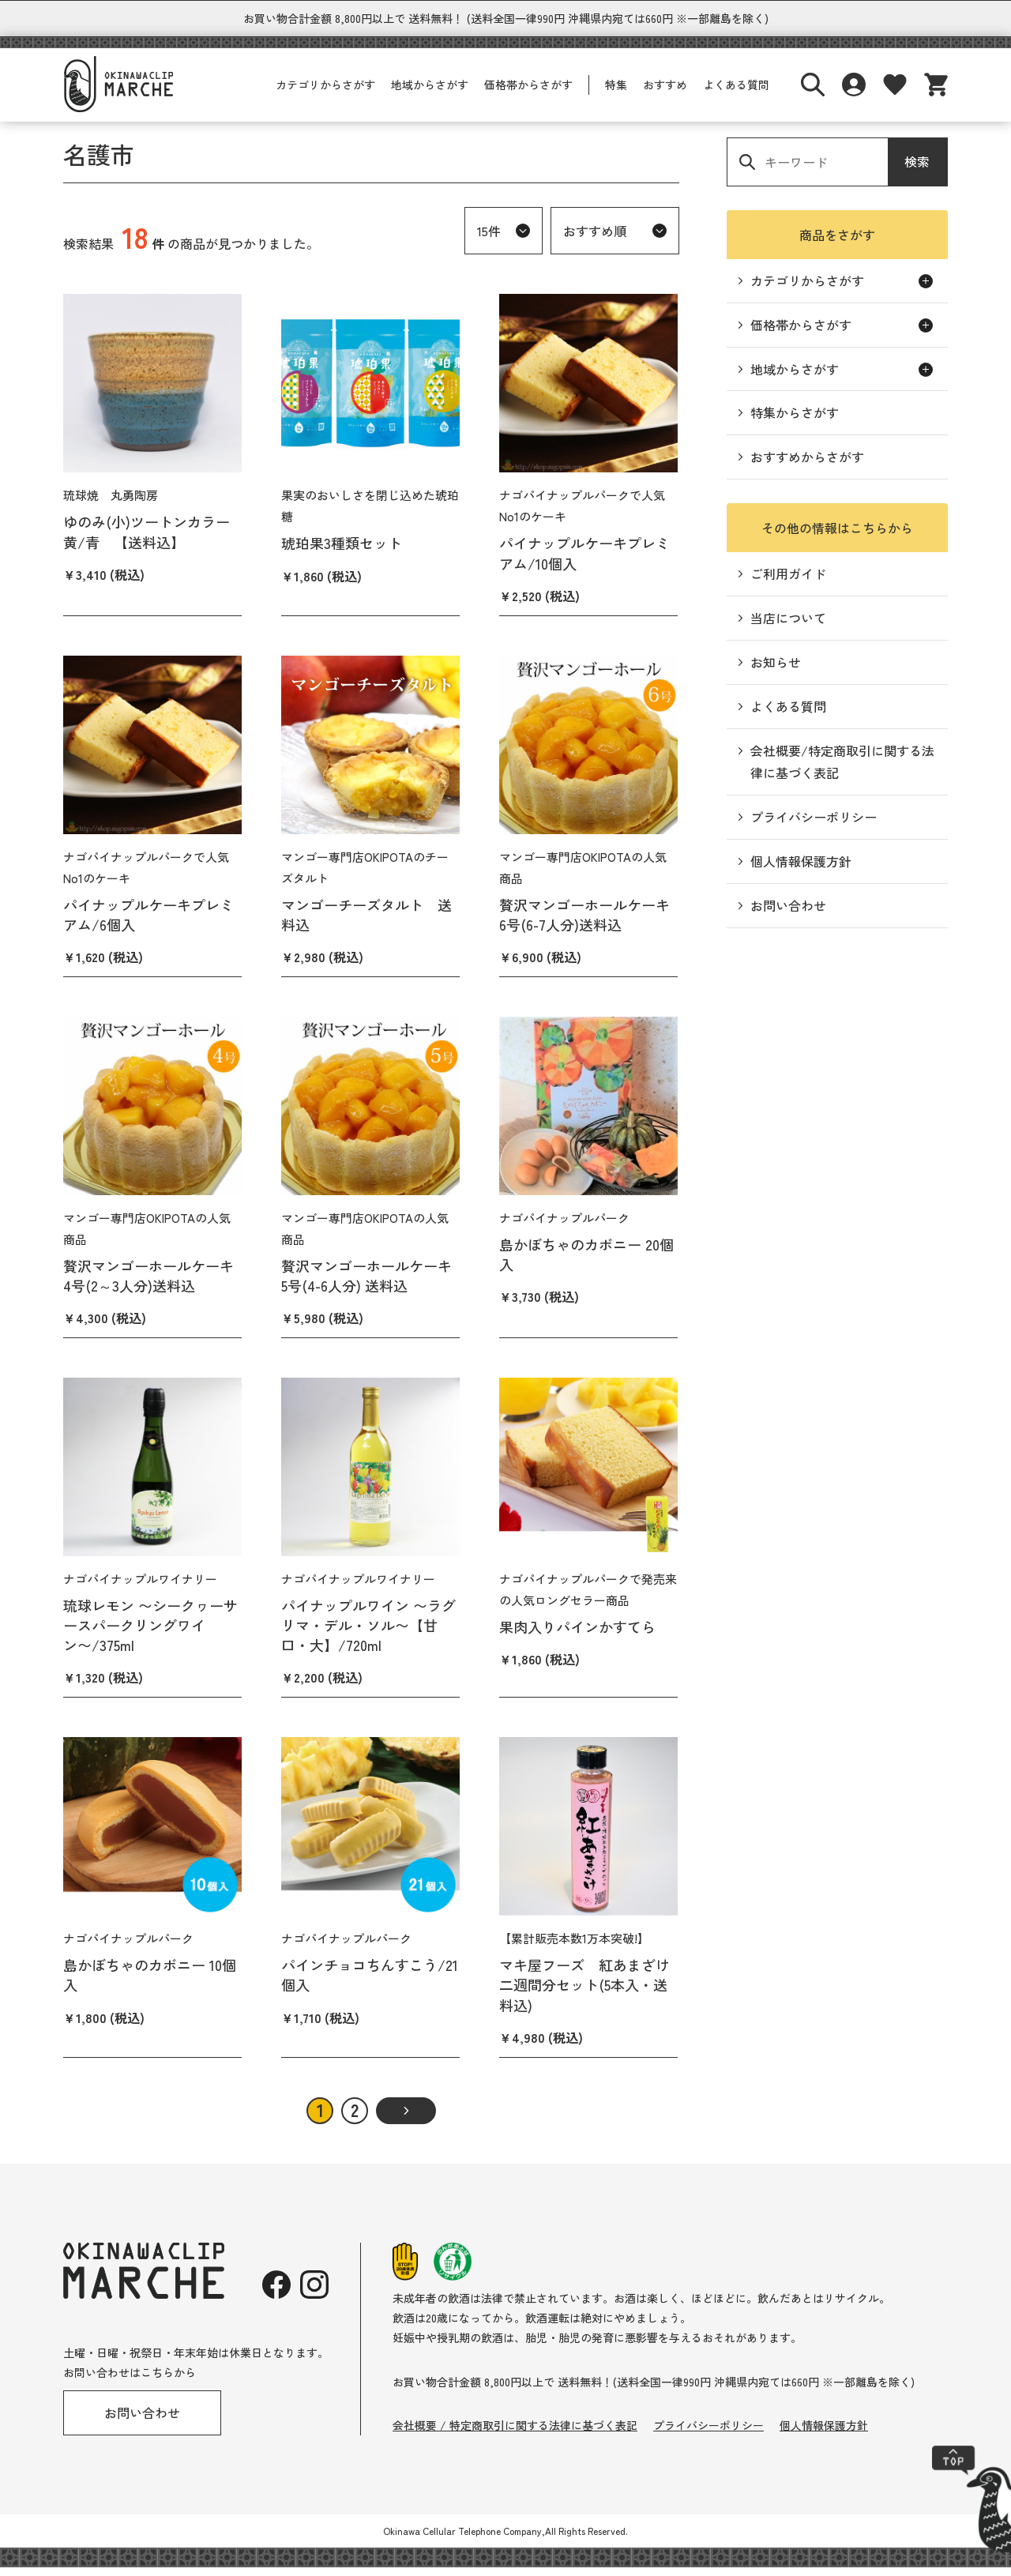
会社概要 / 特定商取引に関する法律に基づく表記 (515, 2434)
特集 (616, 93)
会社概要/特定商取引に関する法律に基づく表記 (842, 771)
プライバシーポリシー (813, 825)
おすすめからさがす (807, 465)
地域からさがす (429, 93)
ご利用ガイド (788, 582)
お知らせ (775, 670)
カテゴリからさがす (325, 93)
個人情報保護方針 (800, 869)
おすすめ (665, 93)
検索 (917, 169)
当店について (788, 626)
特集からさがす (794, 421)
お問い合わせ (788, 913)
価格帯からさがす (528, 93)
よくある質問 (736, 93)
